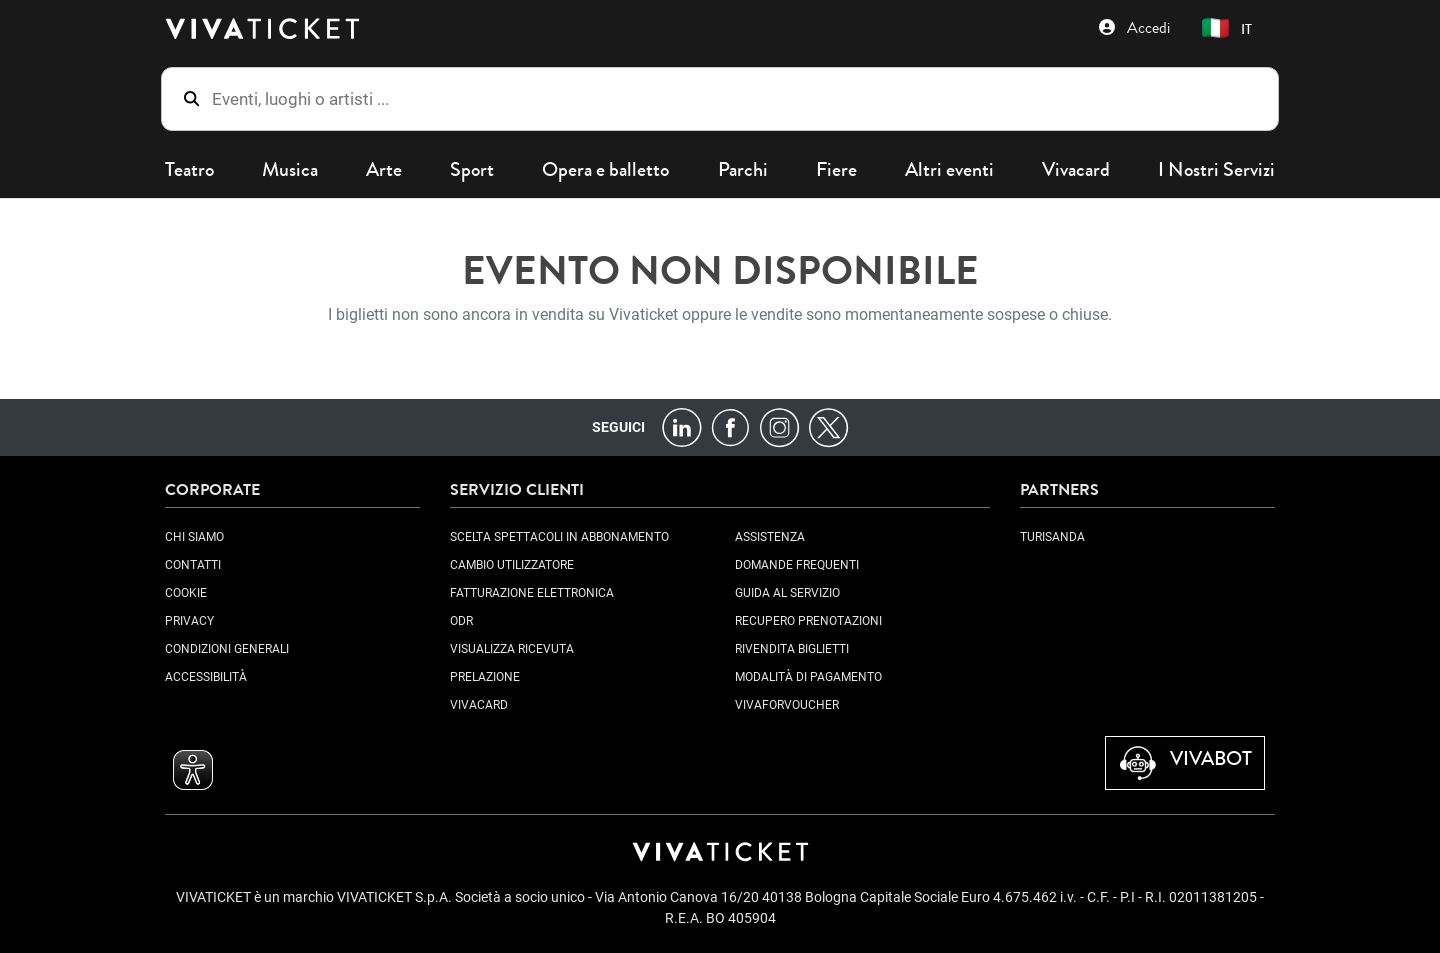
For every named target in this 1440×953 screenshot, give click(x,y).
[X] (828, 426)
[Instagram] (779, 426)
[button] (1230, 28)
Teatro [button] (189, 169)
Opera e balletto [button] (605, 169)
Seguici (618, 427)
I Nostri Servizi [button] (1216, 169)
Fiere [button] (836, 169)
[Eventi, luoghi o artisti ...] (735, 99)
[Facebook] (730, 426)
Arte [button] (384, 169)
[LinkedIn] (681, 426)
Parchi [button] (743, 169)
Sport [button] (472, 169)
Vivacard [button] (1076, 169)
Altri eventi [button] (949, 169)
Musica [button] (290, 169)
